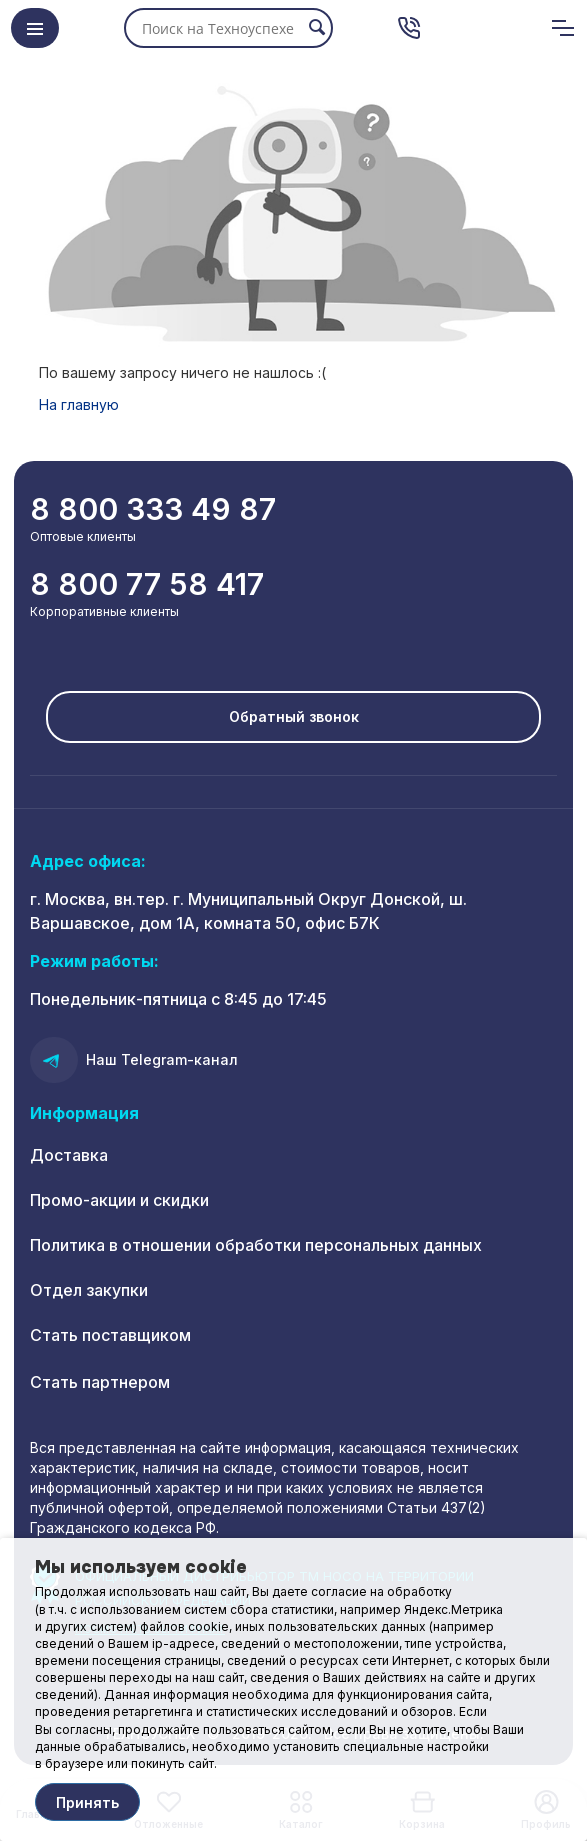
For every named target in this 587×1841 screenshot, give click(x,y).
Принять (87, 1802)
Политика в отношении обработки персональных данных (256, 1245)
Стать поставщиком (110, 1335)
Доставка (69, 1155)
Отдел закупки (89, 1290)
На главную (79, 404)
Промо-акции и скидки (119, 1200)
